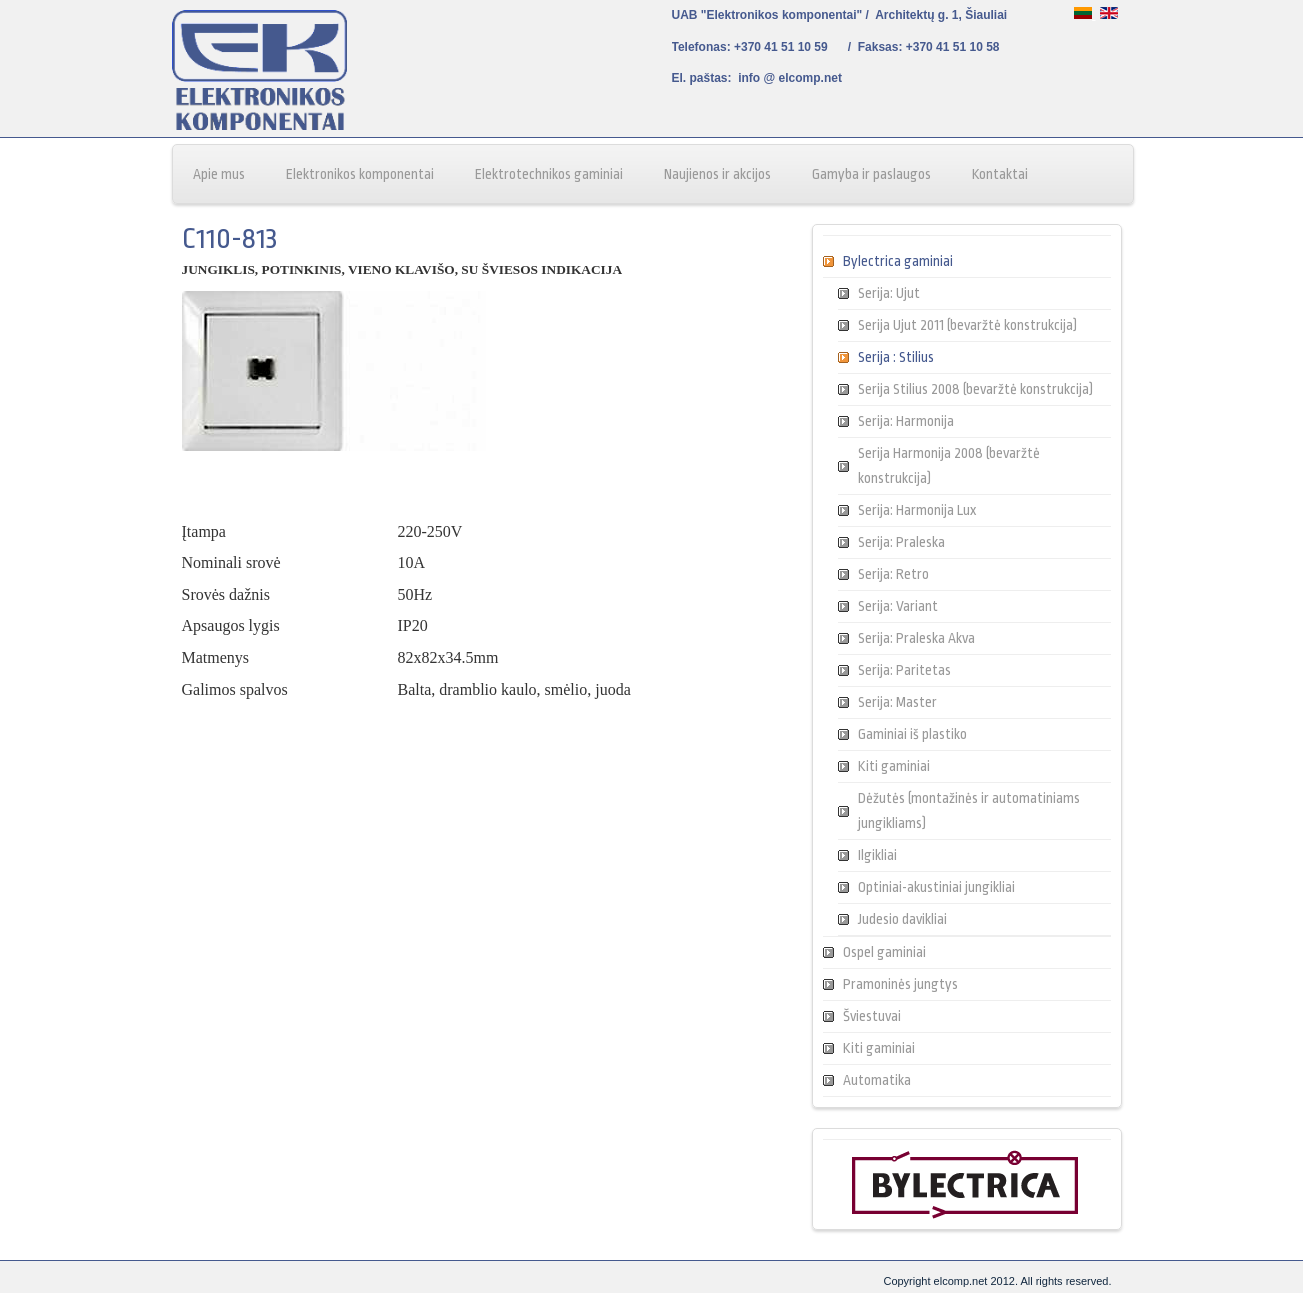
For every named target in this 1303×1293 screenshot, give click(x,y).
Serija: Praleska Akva (916, 638)
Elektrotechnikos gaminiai (549, 174)
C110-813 (229, 239)
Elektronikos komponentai (360, 174)
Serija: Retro (893, 574)
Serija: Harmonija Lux (917, 510)
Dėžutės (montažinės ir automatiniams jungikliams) (969, 810)
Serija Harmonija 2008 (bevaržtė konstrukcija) (949, 465)
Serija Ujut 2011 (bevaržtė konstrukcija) (967, 325)
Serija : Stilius (896, 357)
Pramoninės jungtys (900, 984)
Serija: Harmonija (906, 421)
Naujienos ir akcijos (717, 174)
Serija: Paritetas (904, 670)
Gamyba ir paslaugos (871, 174)
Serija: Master (897, 702)
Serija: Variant (898, 606)
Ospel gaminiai (884, 952)
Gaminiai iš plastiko (912, 734)
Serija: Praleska (901, 542)
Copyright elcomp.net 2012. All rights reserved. (997, 1281)
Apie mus (219, 174)
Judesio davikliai (902, 919)
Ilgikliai (877, 855)
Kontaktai (1000, 174)
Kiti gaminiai (894, 766)
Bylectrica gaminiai (898, 261)
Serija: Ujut (889, 293)
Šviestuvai (872, 1016)
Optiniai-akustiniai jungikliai (936, 887)
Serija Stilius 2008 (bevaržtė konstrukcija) (975, 389)
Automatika (877, 1080)
